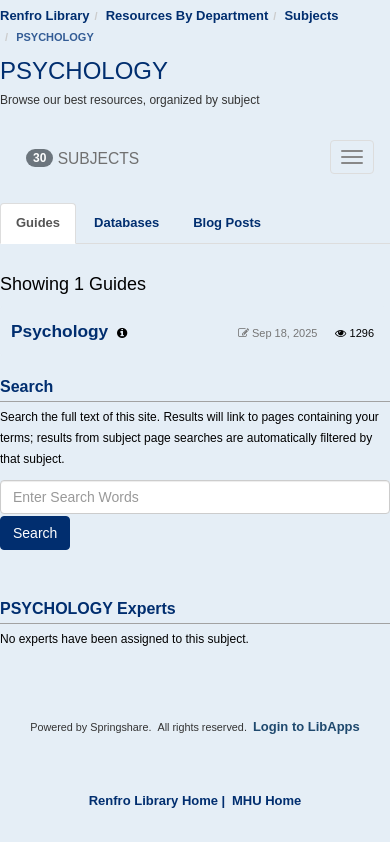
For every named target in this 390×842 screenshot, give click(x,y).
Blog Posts (227, 222)
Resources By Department (187, 15)
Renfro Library (45, 15)
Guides (38, 222)
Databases (126, 222)
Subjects (311, 15)
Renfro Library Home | (157, 800)
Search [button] (35, 533)
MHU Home (266, 800)
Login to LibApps (306, 726)
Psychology (59, 331)
